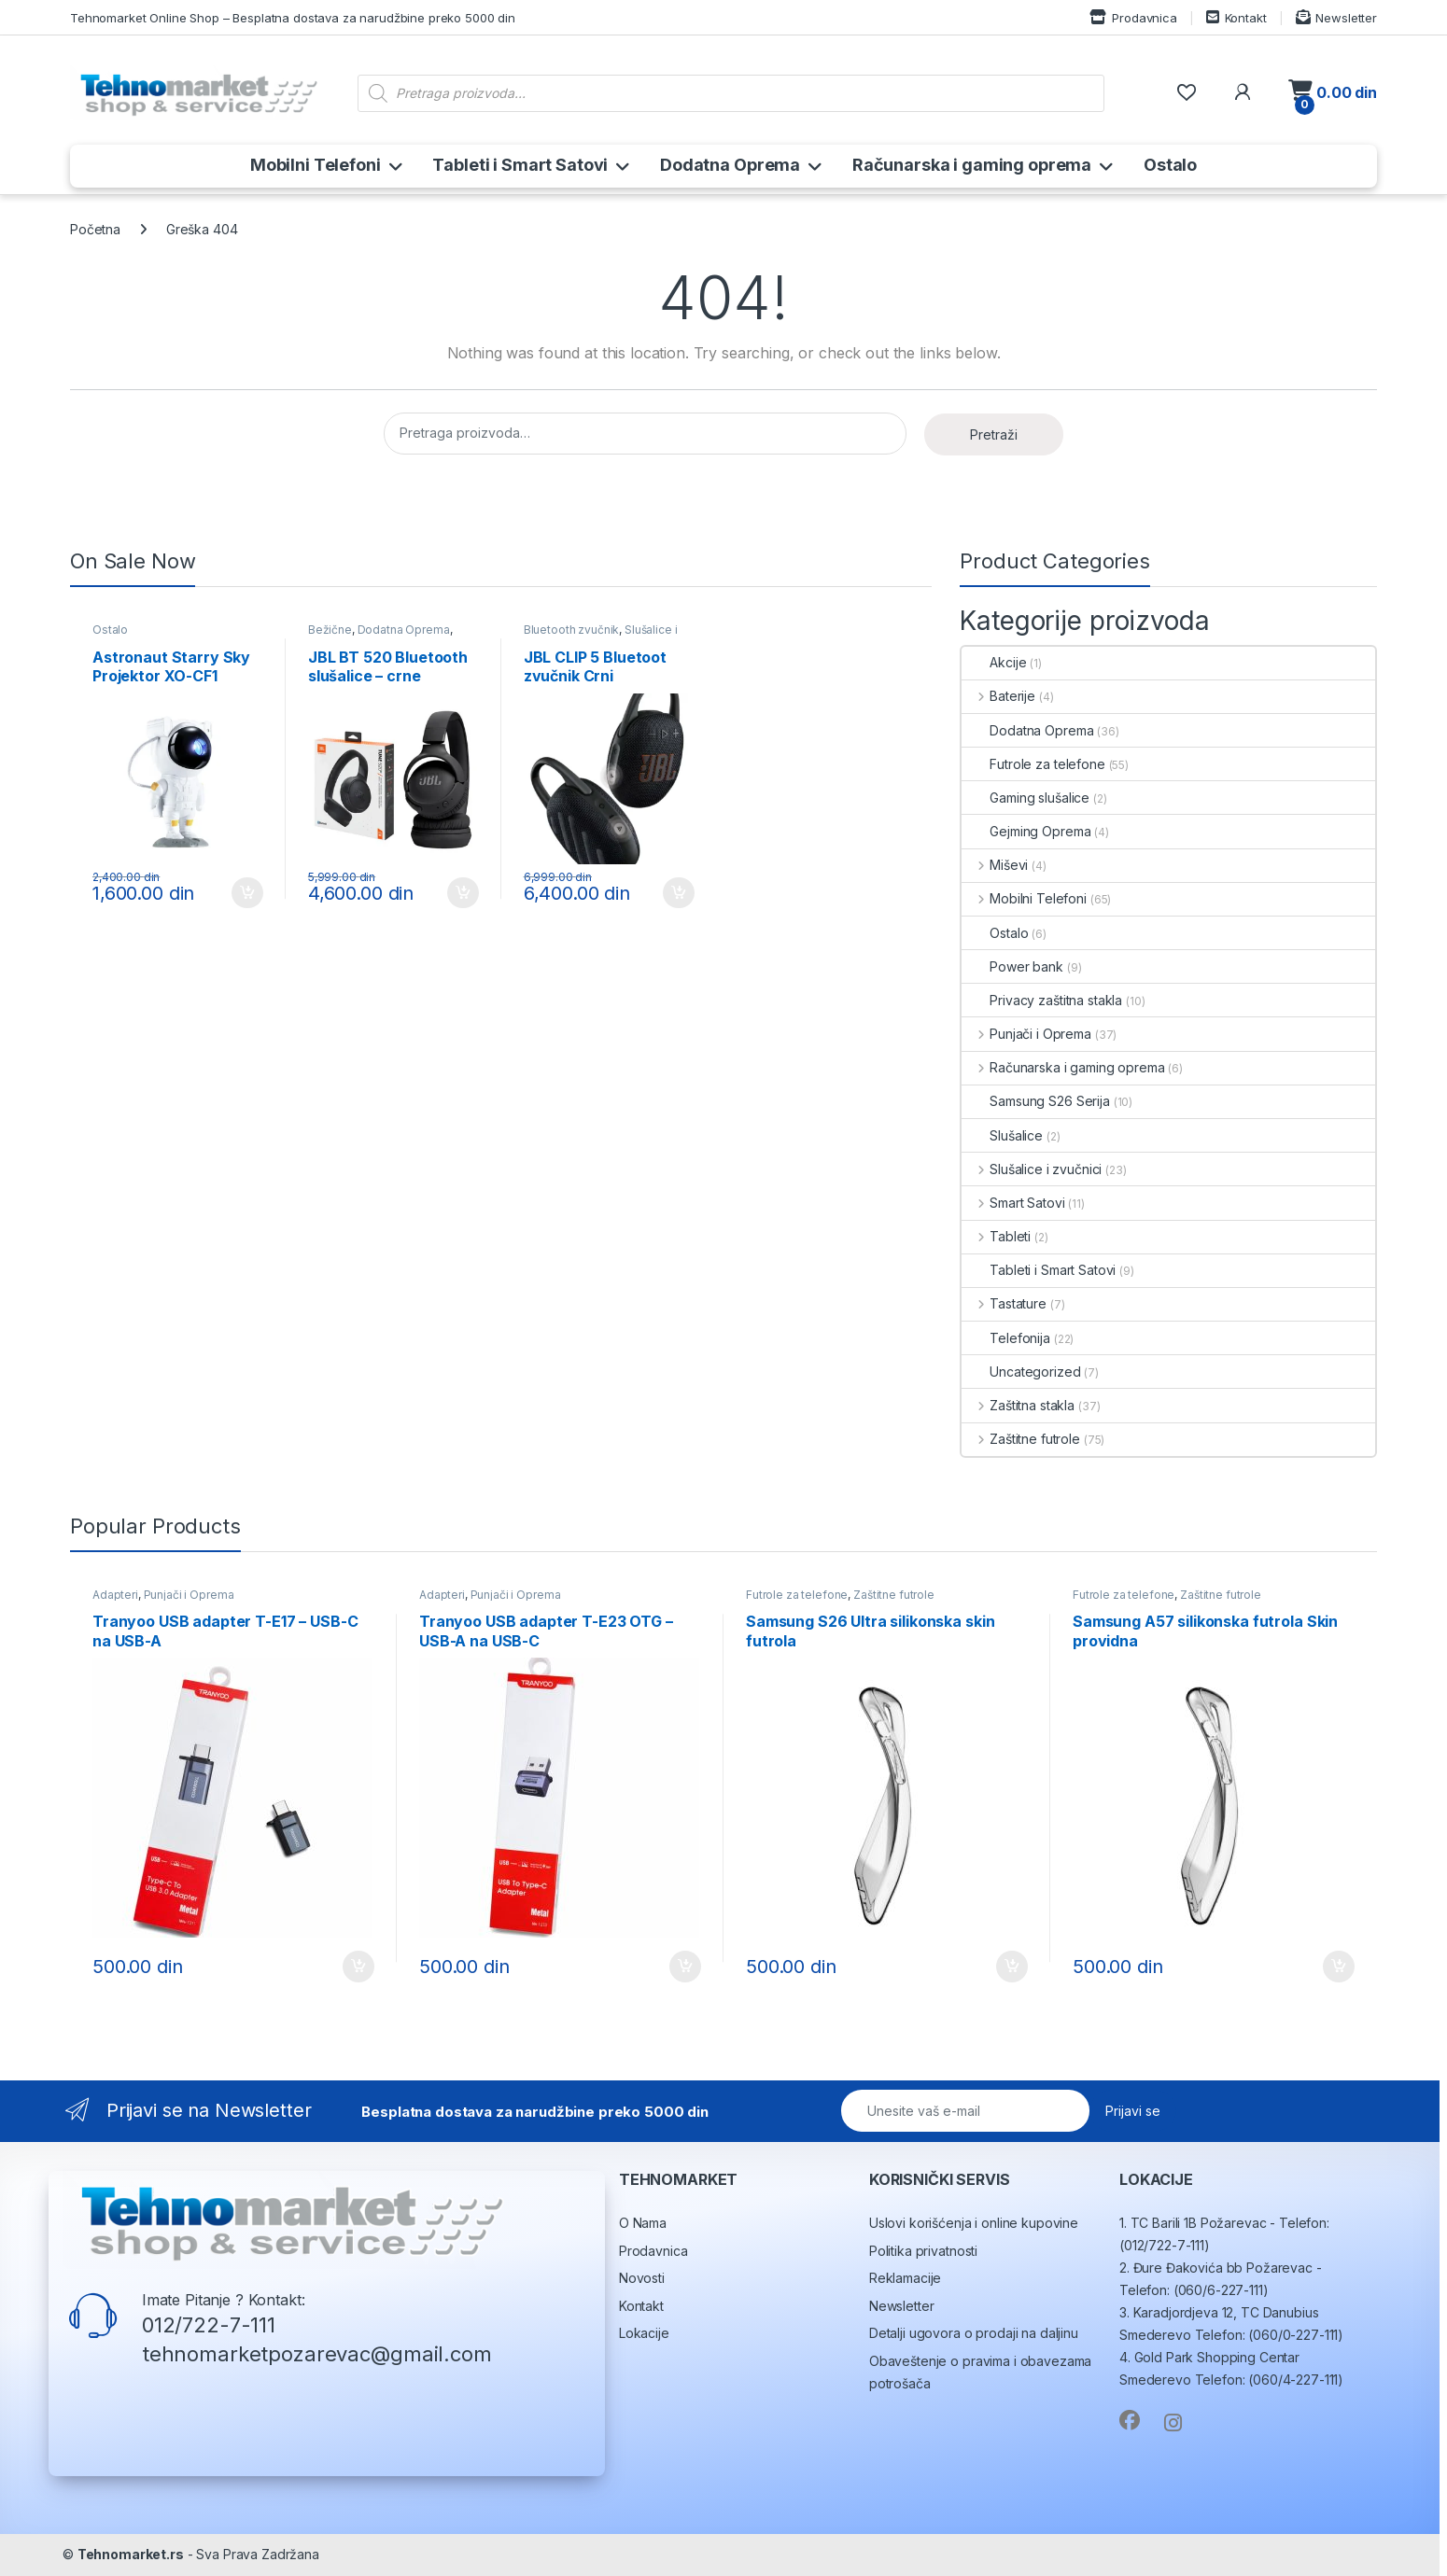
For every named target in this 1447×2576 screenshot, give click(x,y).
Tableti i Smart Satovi (520, 165)
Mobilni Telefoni (315, 165)
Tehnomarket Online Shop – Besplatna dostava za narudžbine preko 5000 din (292, 17)
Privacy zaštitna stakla (1042, 1000)
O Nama (643, 2223)
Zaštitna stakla (1018, 1405)
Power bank (1012, 966)
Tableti (996, 1236)
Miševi (995, 865)
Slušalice (1002, 1135)
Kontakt (1236, 17)
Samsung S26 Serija (1035, 1101)
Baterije (998, 696)
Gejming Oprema (1026, 831)
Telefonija (1006, 1338)
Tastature (1004, 1303)
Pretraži (994, 434)
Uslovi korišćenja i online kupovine (973, 2223)
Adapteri (115, 1595)
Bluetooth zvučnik (572, 630)
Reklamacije (905, 2278)
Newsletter (1336, 17)
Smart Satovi (1013, 1203)
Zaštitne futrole (1021, 1439)
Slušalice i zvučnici (1032, 1169)
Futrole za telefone (1033, 764)
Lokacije (644, 2333)
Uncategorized (1021, 1371)
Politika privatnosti (923, 2251)
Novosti (642, 2278)
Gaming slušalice (1025, 797)
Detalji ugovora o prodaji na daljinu (973, 2333)
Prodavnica (1132, 17)
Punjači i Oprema (1026, 1034)
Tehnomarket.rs (130, 2554)
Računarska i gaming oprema (971, 165)
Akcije (994, 662)
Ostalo (1170, 165)
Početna (95, 229)
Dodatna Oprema (730, 165)
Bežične (330, 630)
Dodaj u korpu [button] (247, 893)
